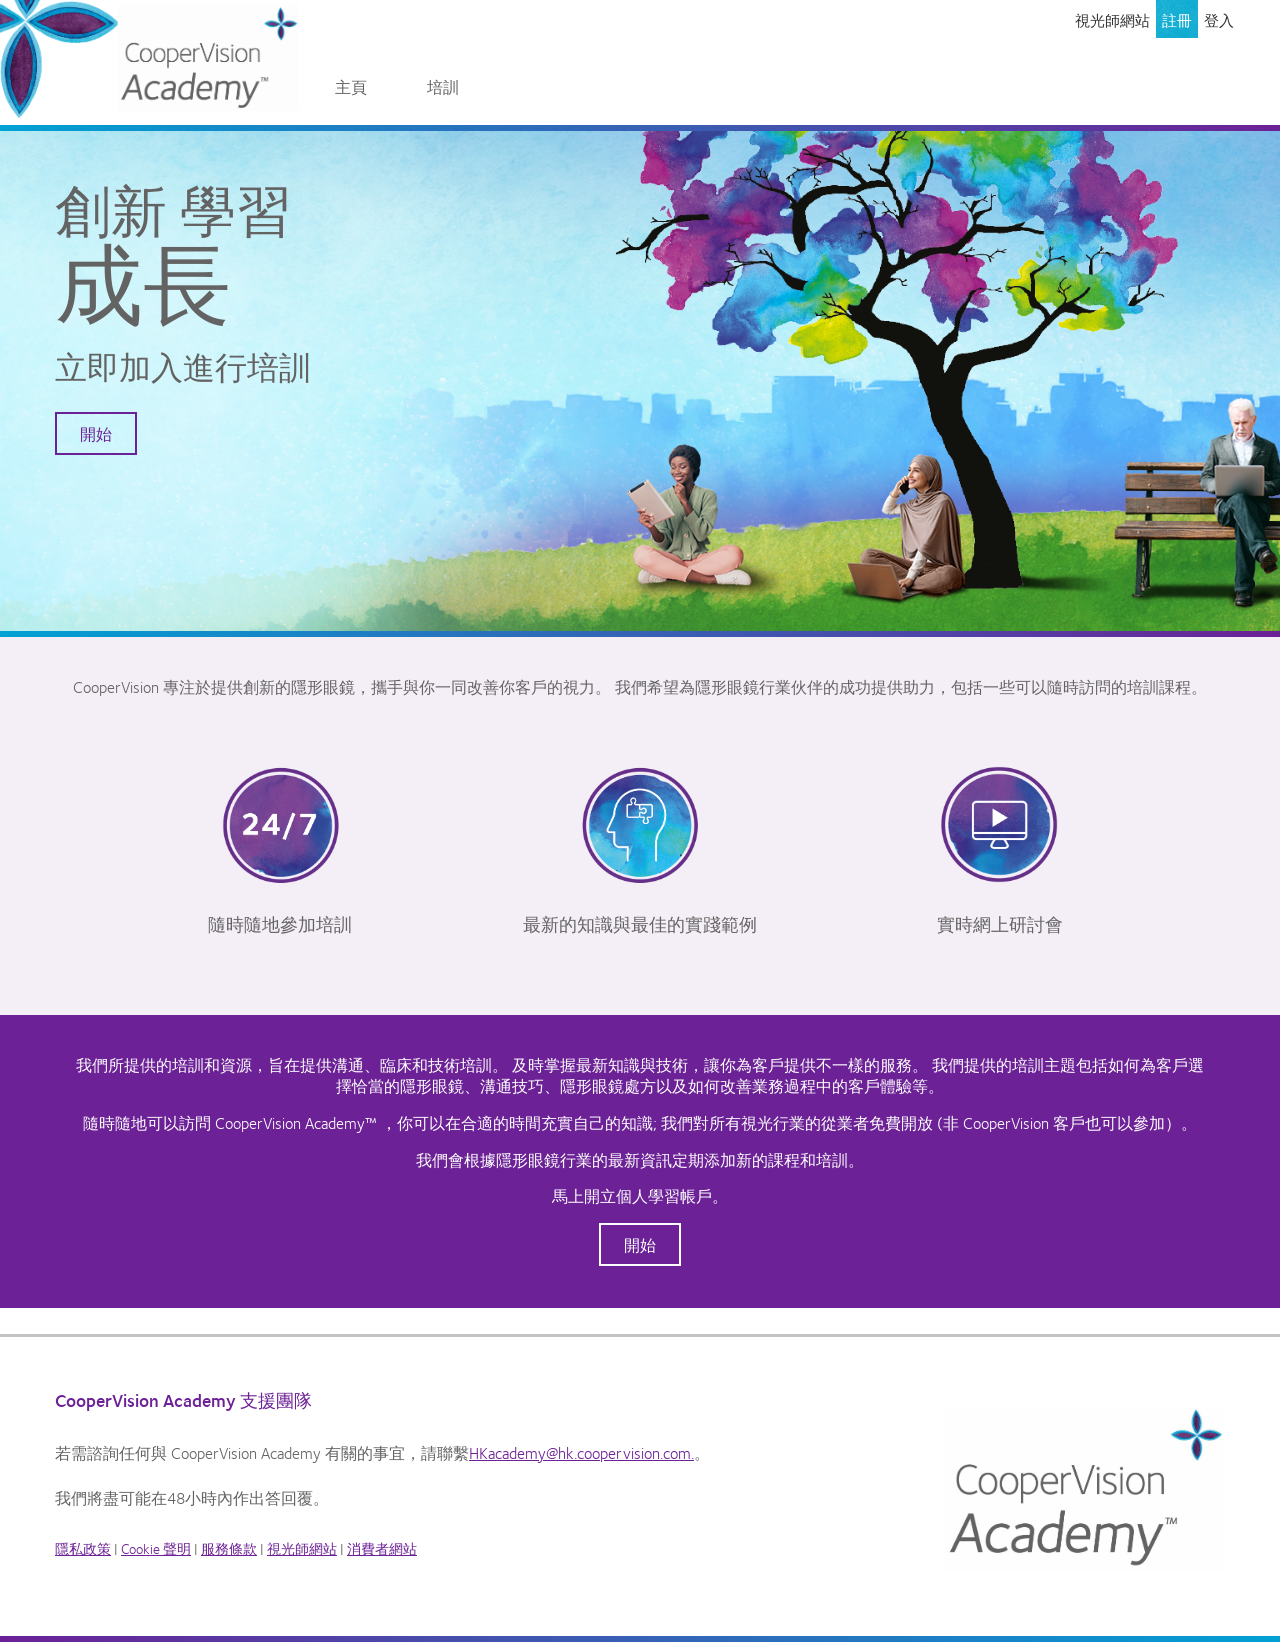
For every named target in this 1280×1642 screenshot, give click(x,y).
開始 (96, 433)
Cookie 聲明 (156, 1548)
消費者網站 (382, 1548)
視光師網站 (1112, 20)
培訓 (443, 86)
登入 (1219, 20)
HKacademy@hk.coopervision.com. (581, 1452)
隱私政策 (83, 1548)
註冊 (1177, 20)
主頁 (351, 86)
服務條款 (229, 1548)
